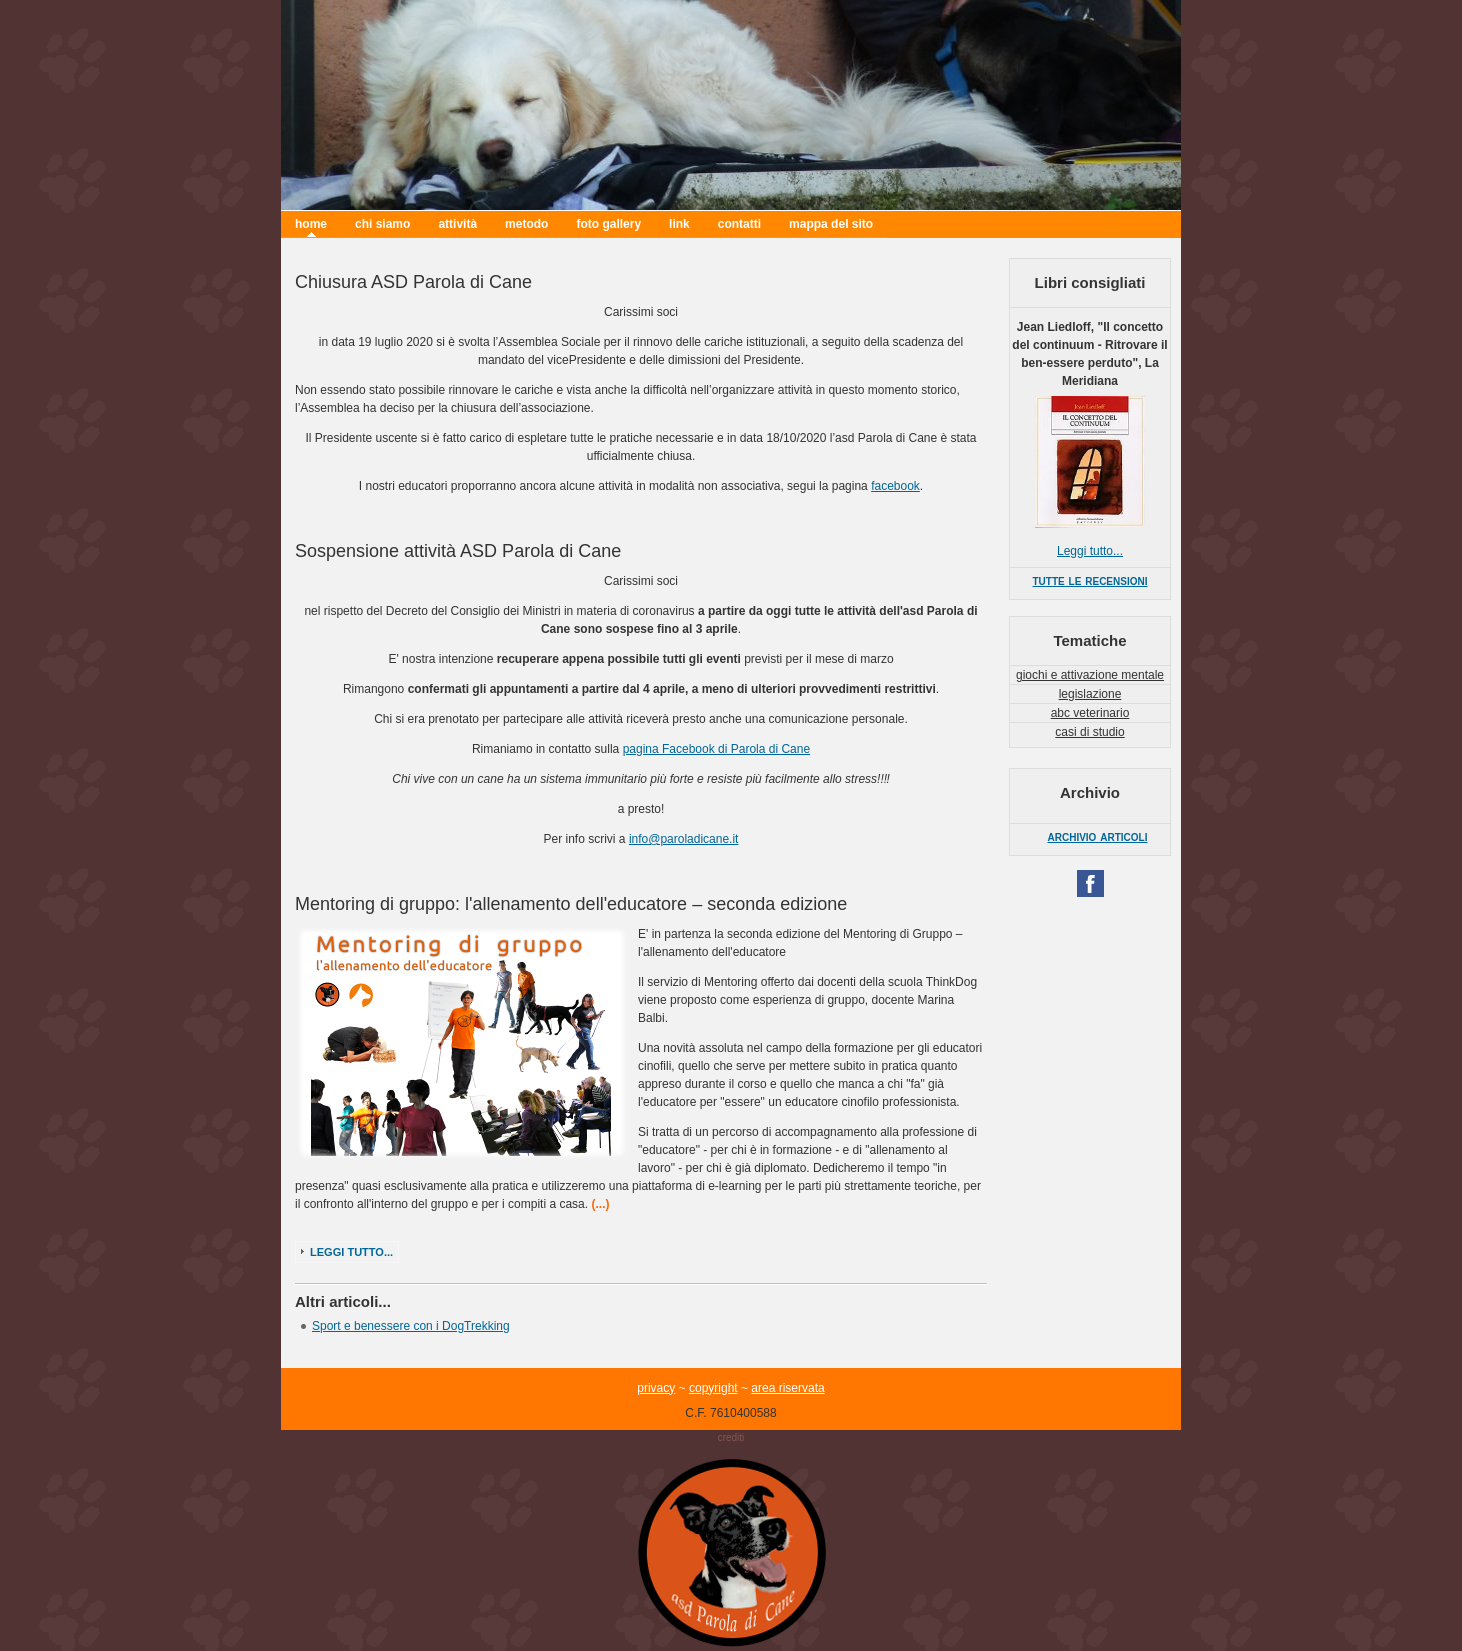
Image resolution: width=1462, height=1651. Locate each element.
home (311, 224)
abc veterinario (1090, 713)
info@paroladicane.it (684, 839)
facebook (895, 486)
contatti (739, 224)
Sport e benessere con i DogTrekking (411, 1326)
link (679, 224)
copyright (713, 1388)
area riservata (787, 1388)
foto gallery (608, 224)
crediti (731, 1437)
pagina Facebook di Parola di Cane (716, 749)
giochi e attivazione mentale (1090, 675)
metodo (526, 224)
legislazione (1090, 694)
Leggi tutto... (351, 1252)
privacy (656, 1388)
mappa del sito (831, 224)
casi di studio (1089, 732)
